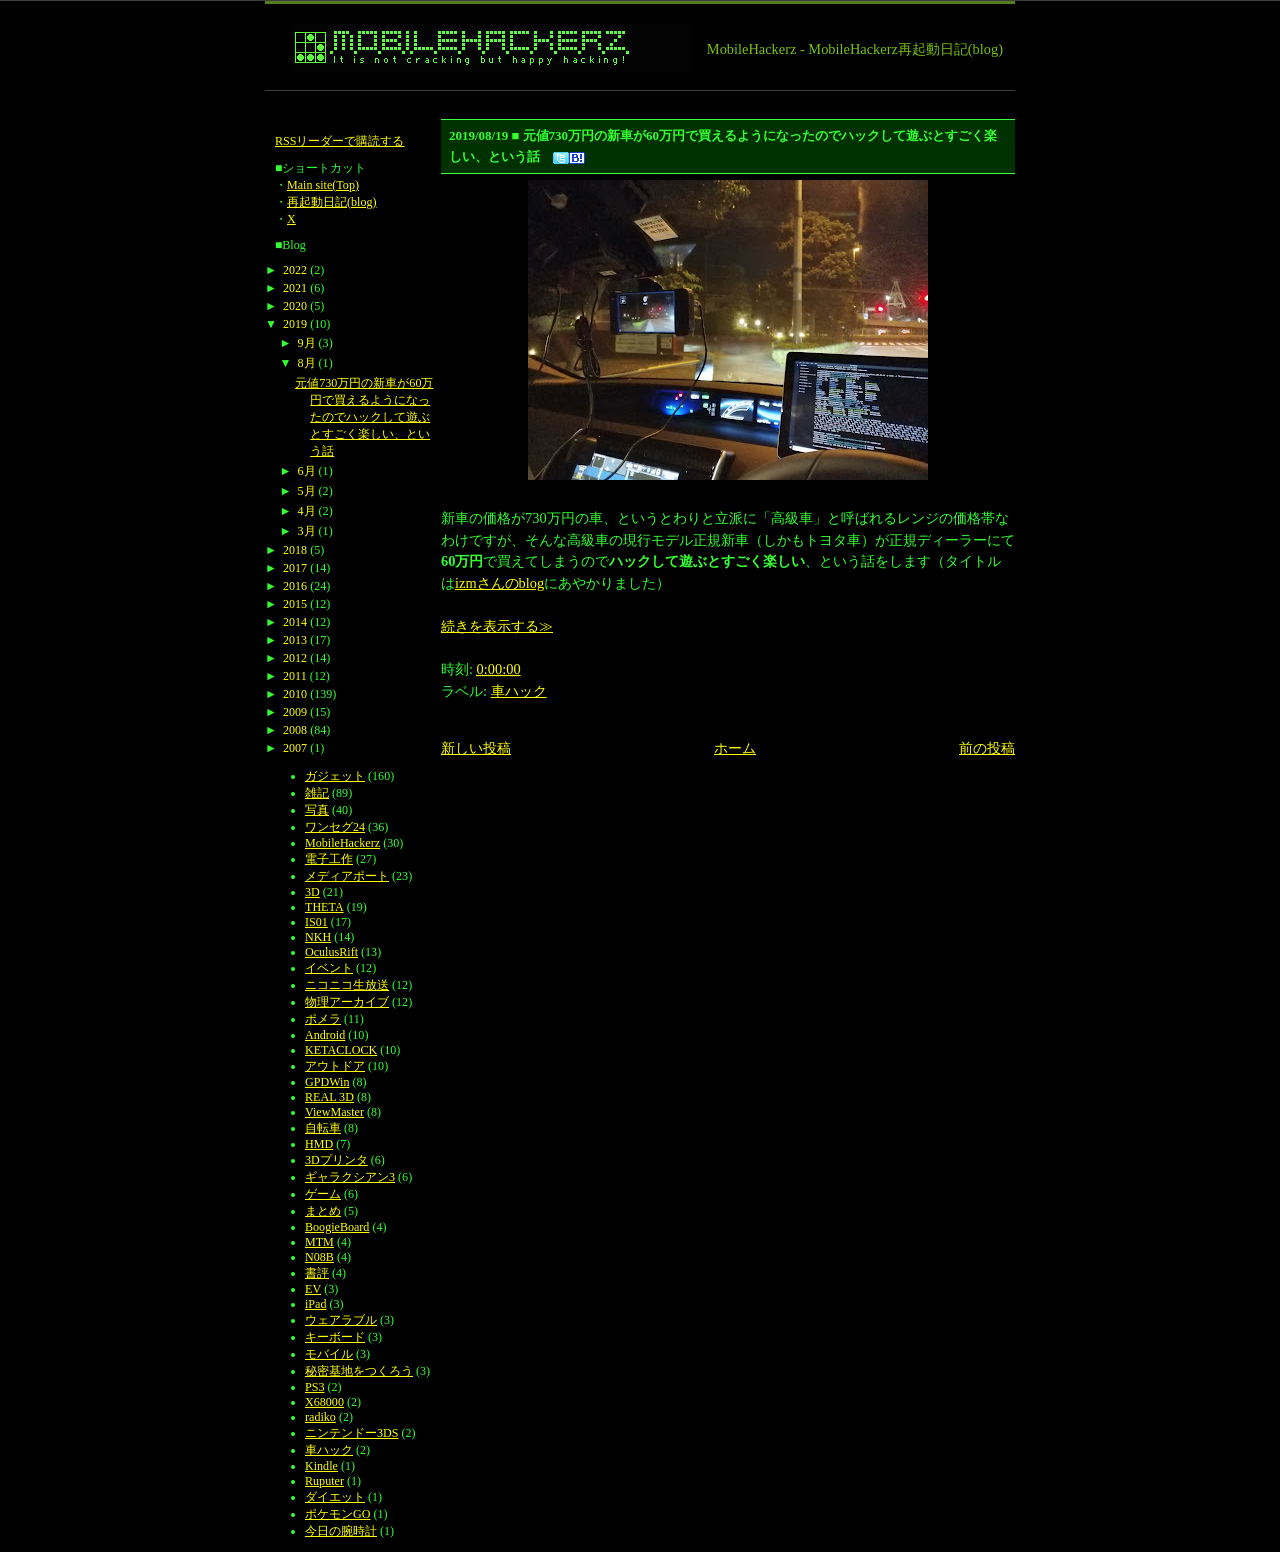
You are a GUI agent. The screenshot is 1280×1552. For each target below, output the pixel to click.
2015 (295, 604)
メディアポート (347, 876)
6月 (307, 471)
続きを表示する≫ (497, 626)
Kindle (321, 1466)
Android (325, 1035)
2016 (295, 586)
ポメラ (323, 1019)
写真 (317, 810)
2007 (295, 748)
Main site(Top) (323, 185)
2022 (295, 270)
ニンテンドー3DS (351, 1433)
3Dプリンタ (336, 1160)
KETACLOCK (341, 1050)
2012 (295, 658)
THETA (324, 907)
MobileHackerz (342, 843)
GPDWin (327, 1082)
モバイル (329, 1354)
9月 (307, 343)
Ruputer (324, 1481)
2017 (295, 568)
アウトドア (335, 1066)
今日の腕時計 (341, 1531)
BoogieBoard (337, 1227)
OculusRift (331, 952)
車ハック (519, 691)
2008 (295, 730)
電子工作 (329, 859)
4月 (307, 511)
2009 (295, 712)
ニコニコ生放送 (347, 985)
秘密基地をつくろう (359, 1371)
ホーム (735, 748)
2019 (295, 324)
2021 (295, 288)
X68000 (324, 1402)
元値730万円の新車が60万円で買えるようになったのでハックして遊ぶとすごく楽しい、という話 (364, 417)
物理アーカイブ (347, 1002)
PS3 (314, 1387)
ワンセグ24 (335, 827)
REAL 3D (329, 1097)
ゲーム (323, 1194)
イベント (329, 968)
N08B (319, 1257)
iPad (315, 1304)
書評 (317, 1273)
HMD (319, 1144)
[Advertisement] (629, 98)
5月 (307, 491)
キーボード (335, 1337)
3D (312, 892)
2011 (295, 676)
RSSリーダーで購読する (340, 141)
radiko (320, 1417)
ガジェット (335, 776)
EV (313, 1289)
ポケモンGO (337, 1514)
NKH (318, 937)
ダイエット (335, 1497)
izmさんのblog (499, 583)
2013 (295, 640)
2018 (295, 550)
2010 (295, 694)
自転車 (323, 1128)
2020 (295, 306)
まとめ (323, 1211)
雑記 (317, 793)
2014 (295, 622)
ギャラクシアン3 (350, 1177)
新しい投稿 (476, 748)
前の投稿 (987, 748)
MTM (319, 1242)
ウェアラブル (341, 1320)
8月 (307, 363)
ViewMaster (334, 1112)
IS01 (316, 922)
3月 (307, 531)
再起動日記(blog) (332, 202)
